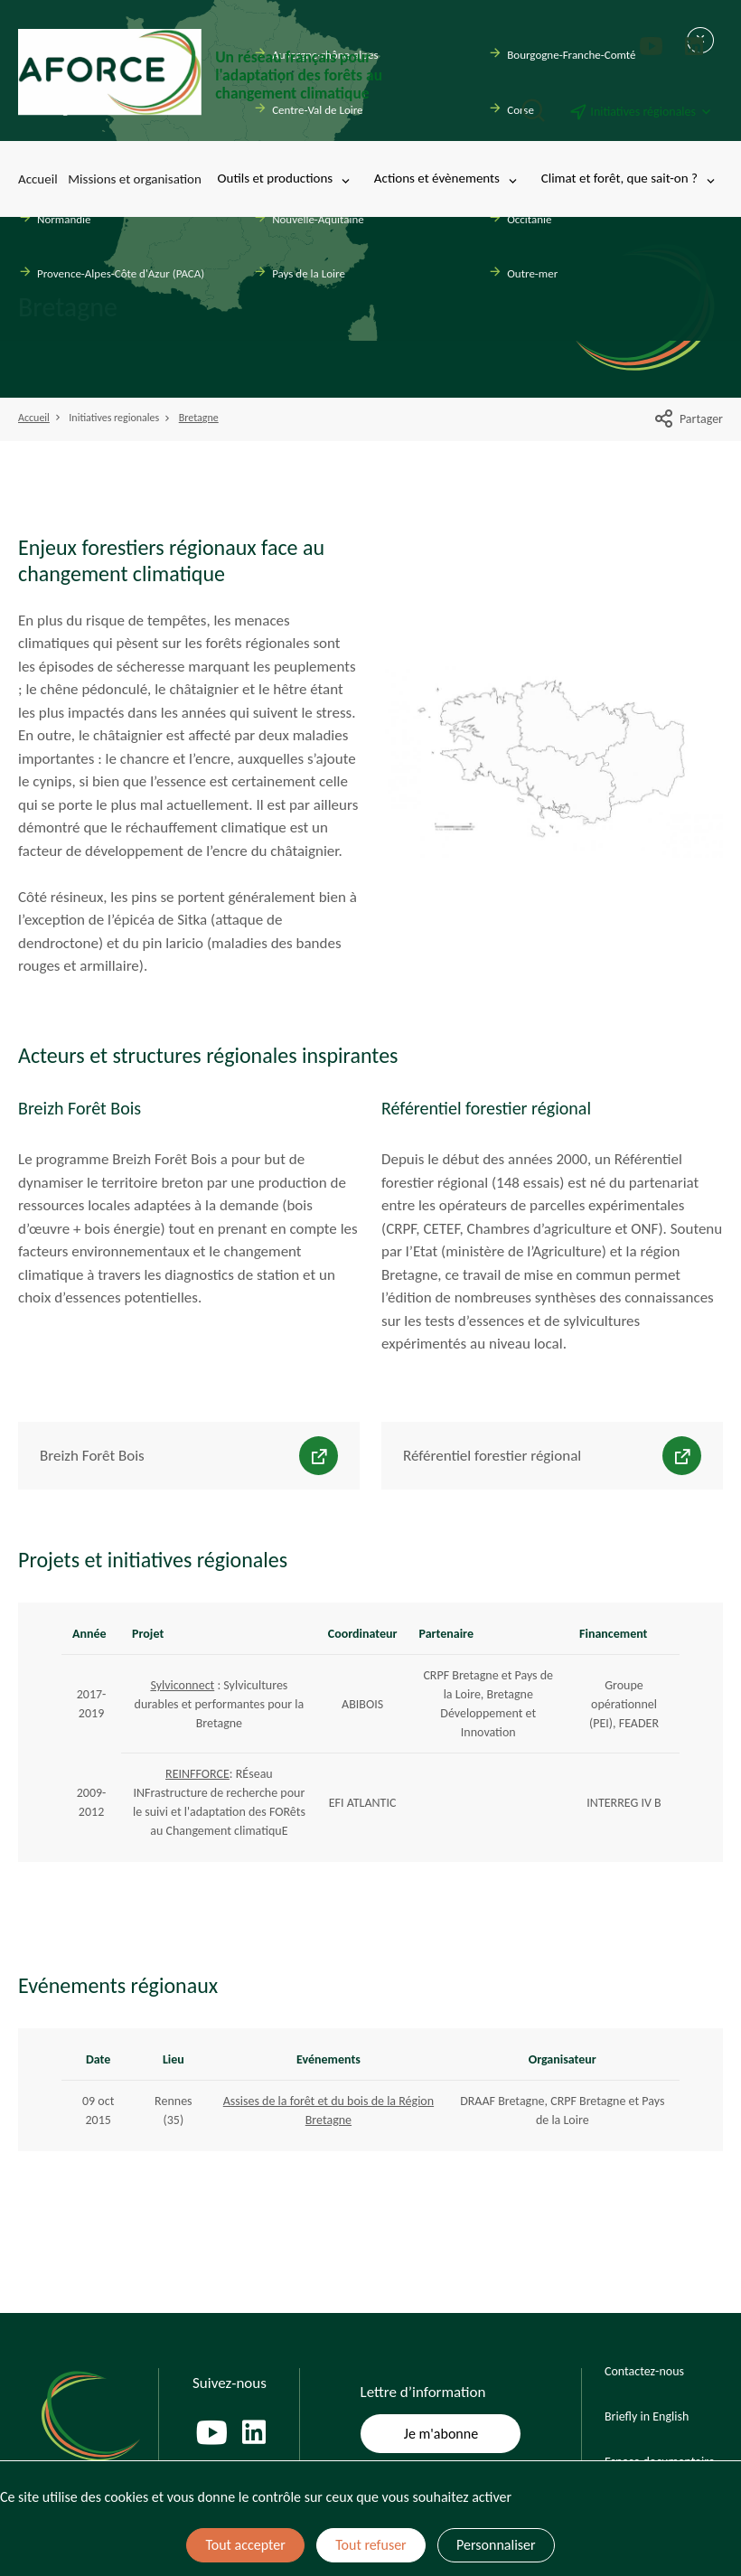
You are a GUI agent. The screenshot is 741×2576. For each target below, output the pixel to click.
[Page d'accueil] (208, 72)
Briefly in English (647, 2416)
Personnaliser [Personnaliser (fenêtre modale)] (496, 2544)
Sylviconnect (182, 1685)
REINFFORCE (197, 1774)
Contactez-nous (644, 2371)
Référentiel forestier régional (492, 1455)
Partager (688, 419)
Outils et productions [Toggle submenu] (285, 178)
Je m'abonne (441, 2433)
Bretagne (199, 417)
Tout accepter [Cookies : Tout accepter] (245, 2544)
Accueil (38, 179)
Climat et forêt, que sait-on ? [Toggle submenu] (629, 178)
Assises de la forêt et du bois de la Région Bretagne (328, 2110)
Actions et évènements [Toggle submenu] (447, 178)
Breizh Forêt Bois (92, 1455)
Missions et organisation (135, 179)
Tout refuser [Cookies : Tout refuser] (370, 2544)
